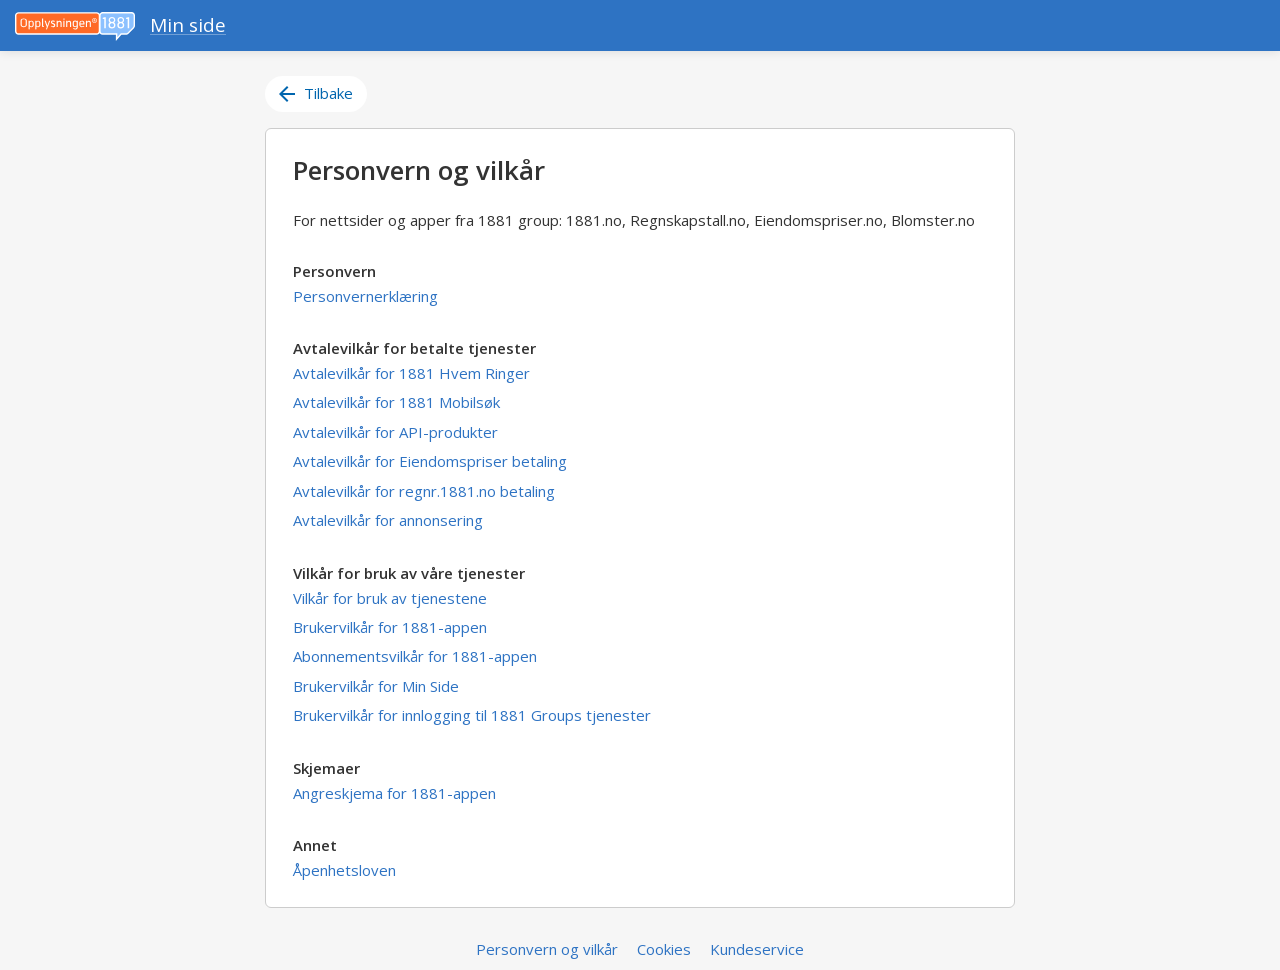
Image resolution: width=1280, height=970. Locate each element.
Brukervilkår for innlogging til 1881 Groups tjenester (472, 715)
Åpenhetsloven (344, 870)
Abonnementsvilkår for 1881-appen (415, 656)
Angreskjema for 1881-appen (394, 793)
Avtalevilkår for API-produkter (395, 432)
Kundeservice (757, 949)
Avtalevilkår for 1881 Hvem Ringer (411, 373)
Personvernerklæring (365, 296)
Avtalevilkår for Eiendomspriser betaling (430, 461)
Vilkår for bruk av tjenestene (390, 598)
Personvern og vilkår (547, 949)
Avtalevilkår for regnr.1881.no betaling (424, 491)
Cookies (664, 949)
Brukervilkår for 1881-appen (390, 627)
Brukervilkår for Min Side (376, 686)
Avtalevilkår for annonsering (388, 520)
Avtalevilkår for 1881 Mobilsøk (396, 402)
